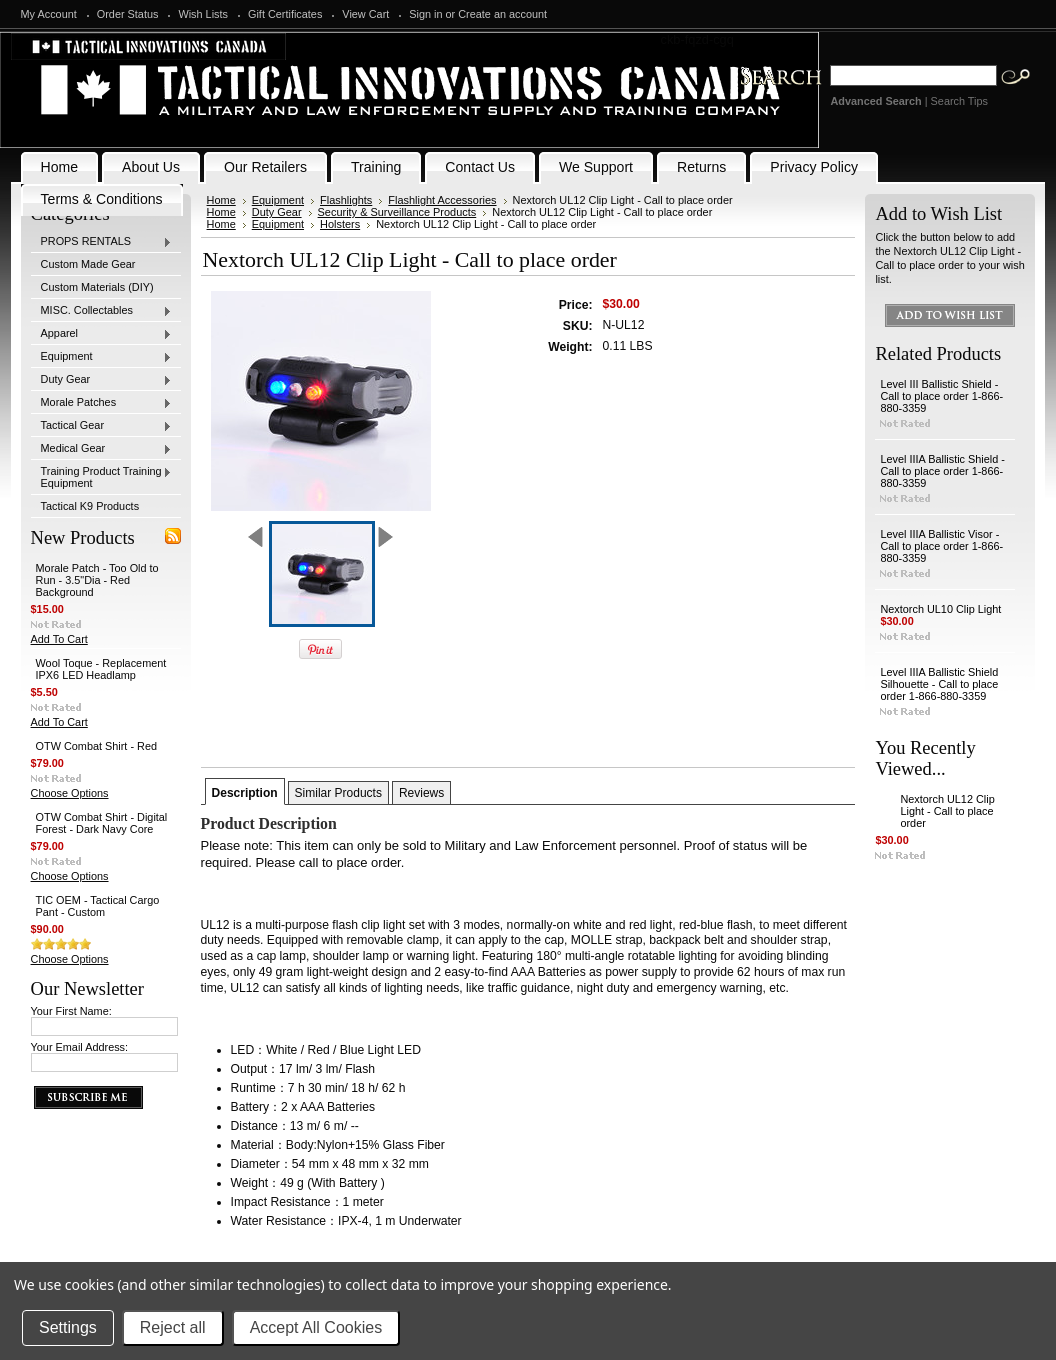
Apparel (102, 334)
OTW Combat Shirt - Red (96, 746)
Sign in (425, 14)
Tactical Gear (102, 426)
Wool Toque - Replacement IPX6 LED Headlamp (101, 669)
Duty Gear (102, 380)
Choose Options (70, 793)
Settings (68, 1327)
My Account (49, 14)
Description (245, 793)
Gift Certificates (285, 14)
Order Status (128, 14)
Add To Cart (59, 639)
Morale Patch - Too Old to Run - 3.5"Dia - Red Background (97, 580)
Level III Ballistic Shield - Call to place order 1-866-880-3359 (941, 396)
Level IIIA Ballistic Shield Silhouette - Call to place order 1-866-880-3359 (939, 684)
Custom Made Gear (88, 264)
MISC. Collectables (102, 311)
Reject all (173, 1327)
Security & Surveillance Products (397, 212)
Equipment (102, 357)
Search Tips (959, 101)
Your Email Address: (80, 1047)
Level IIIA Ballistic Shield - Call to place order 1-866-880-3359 (942, 471)
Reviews (421, 793)
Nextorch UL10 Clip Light (940, 609)
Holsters (340, 224)
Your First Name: (71, 1011)
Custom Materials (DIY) (97, 287)
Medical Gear (102, 449)
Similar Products (338, 793)
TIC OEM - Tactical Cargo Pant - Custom (98, 906)
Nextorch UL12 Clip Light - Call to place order (947, 811)
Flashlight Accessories (442, 200)
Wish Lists (203, 14)
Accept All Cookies (316, 1327)
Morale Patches (102, 403)
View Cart (365, 14)
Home (221, 200)
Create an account (502, 14)
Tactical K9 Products (90, 506)
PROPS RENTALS (102, 242)
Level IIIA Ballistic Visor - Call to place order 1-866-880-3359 (941, 546)
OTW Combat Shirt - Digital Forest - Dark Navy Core (102, 823)
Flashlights (346, 200)
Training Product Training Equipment (102, 477)
